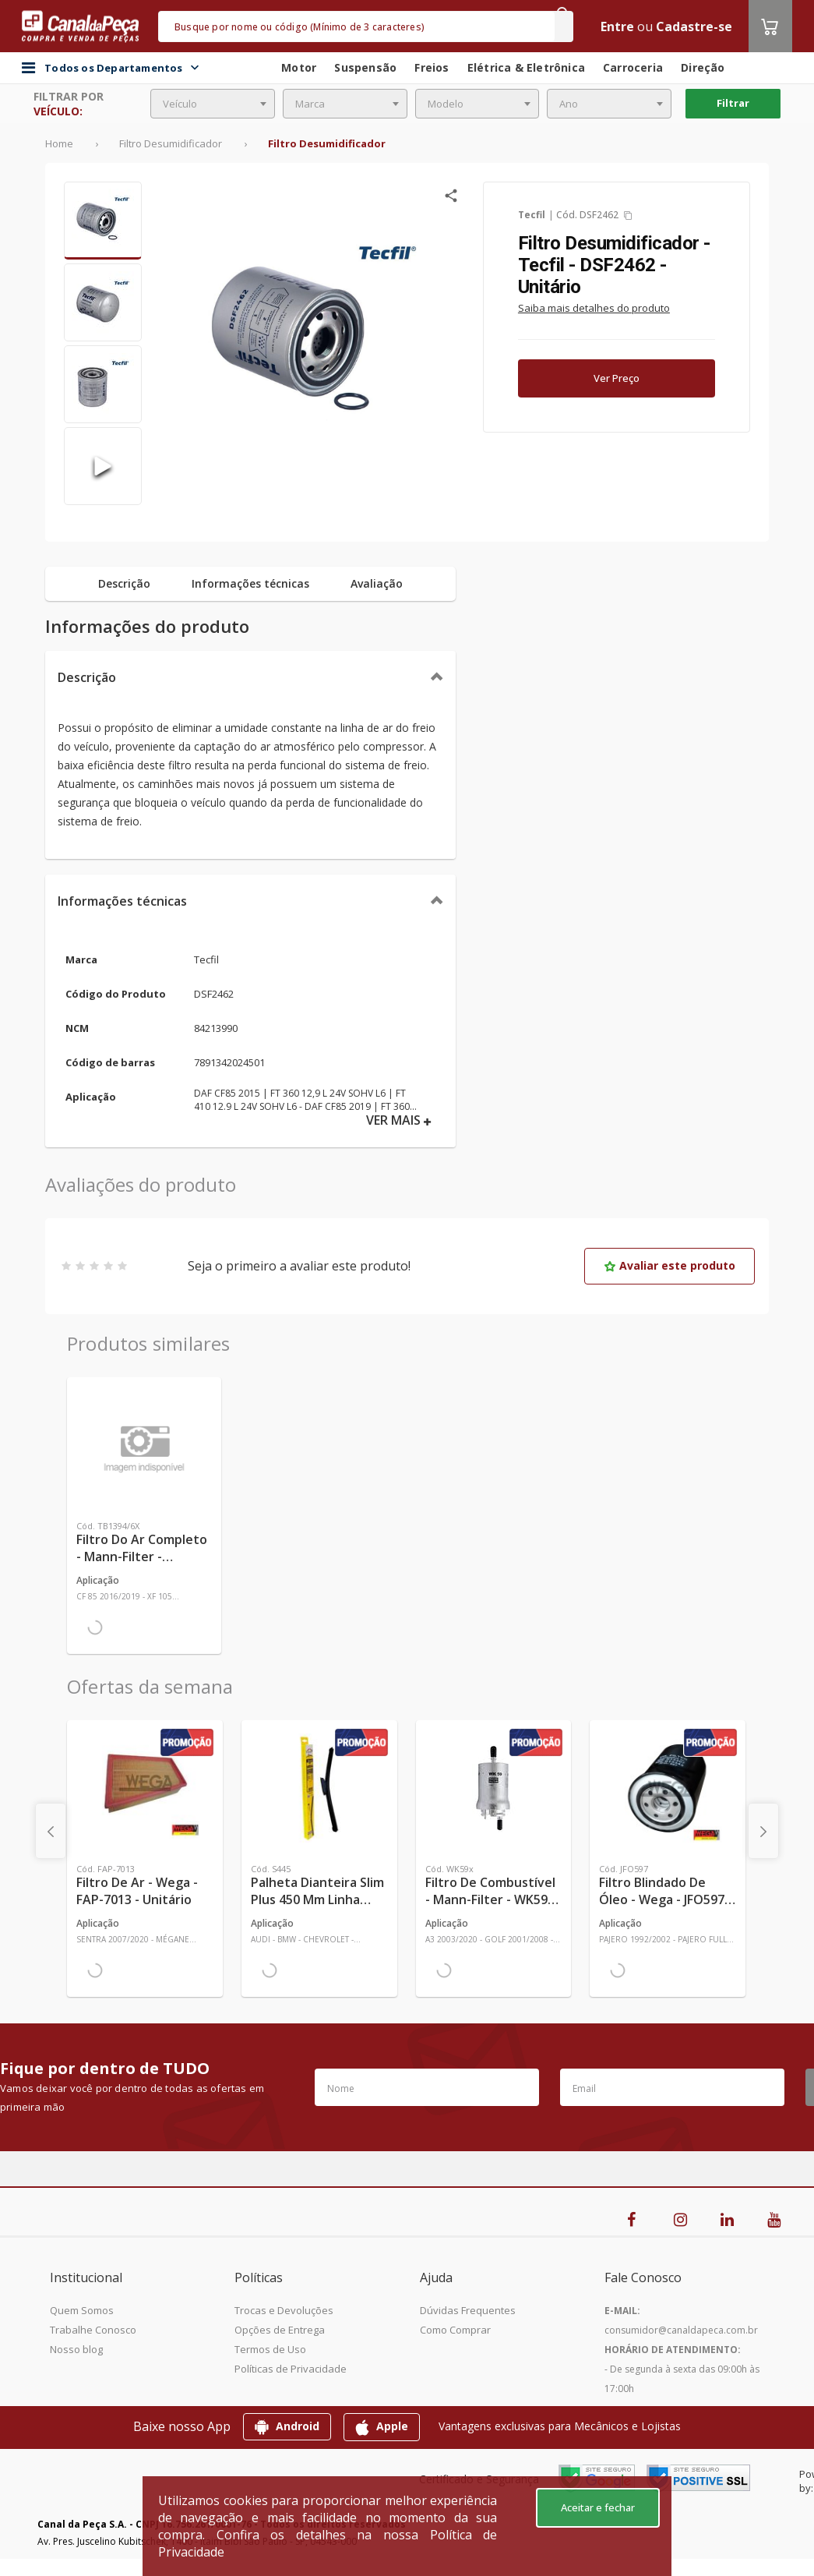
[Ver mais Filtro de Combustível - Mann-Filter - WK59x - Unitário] (494, 1788)
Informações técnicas (122, 901)
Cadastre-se (694, 26)
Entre (617, 26)
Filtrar (733, 103)
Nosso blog (76, 2349)
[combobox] (212, 103)
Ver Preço (617, 378)
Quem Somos (82, 2310)
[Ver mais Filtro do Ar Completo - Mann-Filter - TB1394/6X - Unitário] (144, 1445)
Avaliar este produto (669, 1265)
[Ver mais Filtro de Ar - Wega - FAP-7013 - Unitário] (145, 1788)
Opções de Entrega (279, 2330)
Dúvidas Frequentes (468, 2310)
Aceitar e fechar (598, 2507)
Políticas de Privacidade (290, 2369)
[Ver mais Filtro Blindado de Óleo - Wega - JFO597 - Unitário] (667, 1788)
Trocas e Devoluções (283, 2310)
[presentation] (50, 1831)
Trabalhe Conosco (93, 2330)
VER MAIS (399, 1120)
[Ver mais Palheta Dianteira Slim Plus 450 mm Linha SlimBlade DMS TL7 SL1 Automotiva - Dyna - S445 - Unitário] (319, 1788)
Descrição (87, 677)
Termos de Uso (270, 2349)
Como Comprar (455, 2330)
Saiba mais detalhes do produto (594, 308)
